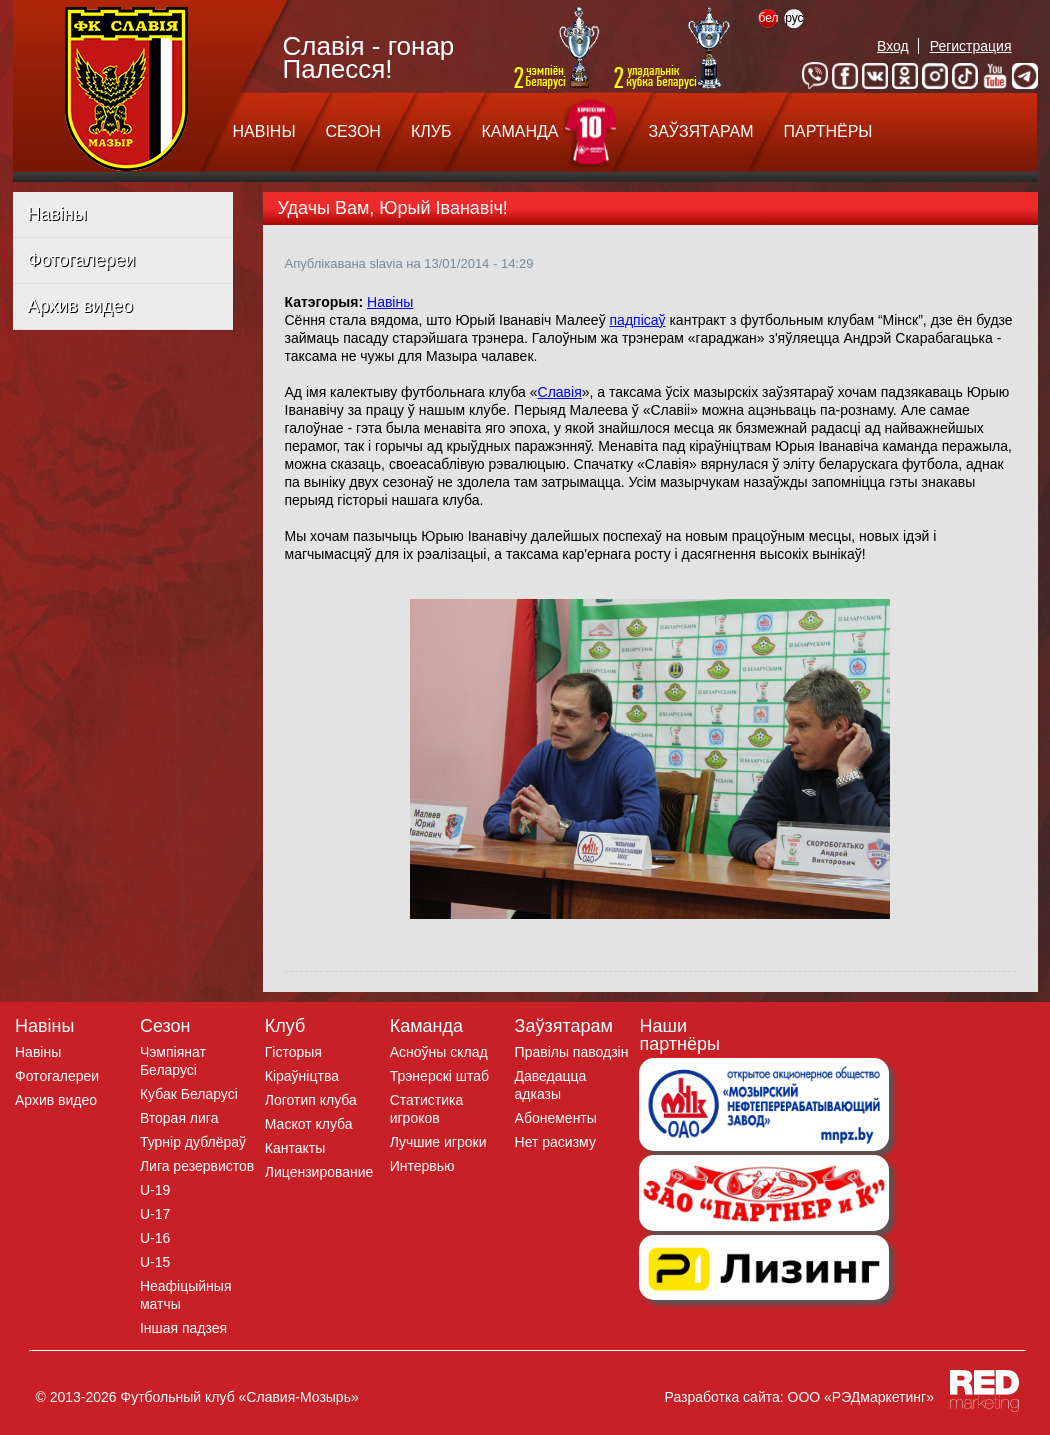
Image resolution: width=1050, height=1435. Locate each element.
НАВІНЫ (264, 131)
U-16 (155, 1238)
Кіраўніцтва (302, 1076)
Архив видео (81, 306)
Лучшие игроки (438, 1142)
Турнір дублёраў (193, 1142)
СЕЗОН (353, 131)
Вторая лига (179, 1118)
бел (768, 18)
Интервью (422, 1166)
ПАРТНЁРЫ (828, 131)
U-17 (155, 1214)
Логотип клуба (311, 1100)
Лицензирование (319, 1172)
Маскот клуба (309, 1124)
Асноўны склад (439, 1052)
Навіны (57, 214)
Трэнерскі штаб (439, 1076)
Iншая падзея (183, 1328)
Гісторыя (293, 1052)
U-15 (155, 1262)
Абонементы (556, 1118)
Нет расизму (555, 1142)
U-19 (155, 1190)
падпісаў (638, 320)
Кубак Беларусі (189, 1094)
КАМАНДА (519, 131)
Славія (560, 392)
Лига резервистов (197, 1166)
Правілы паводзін (572, 1052)
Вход (893, 46)
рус (794, 18)
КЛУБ (431, 131)
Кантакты (295, 1148)
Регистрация (971, 46)
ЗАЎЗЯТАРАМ (700, 131)
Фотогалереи (82, 260)
